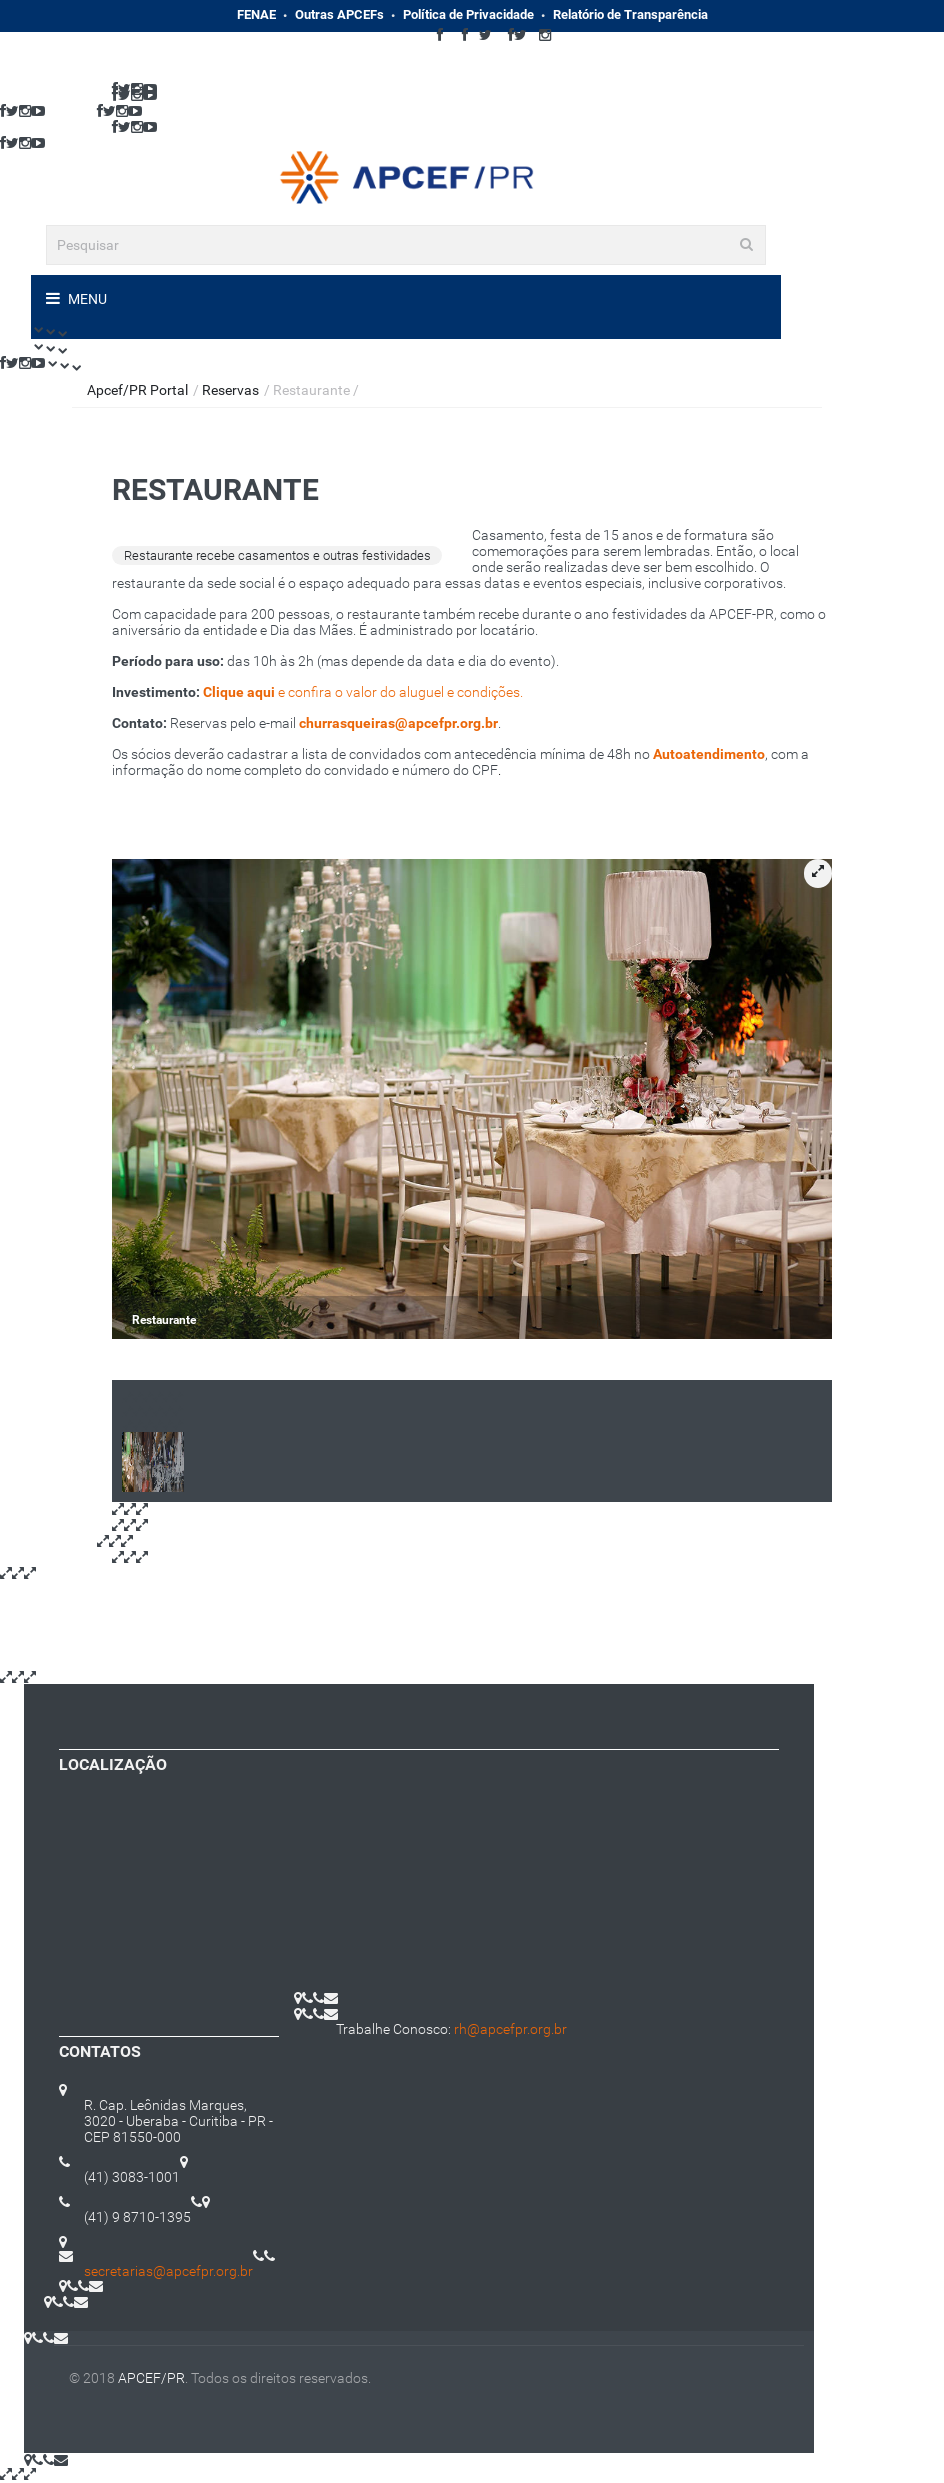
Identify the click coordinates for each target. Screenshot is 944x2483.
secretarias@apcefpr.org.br (168, 2271)
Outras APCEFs (339, 14)
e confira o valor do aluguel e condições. (363, 692)
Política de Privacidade (468, 14)
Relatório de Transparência (630, 14)
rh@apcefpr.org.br (510, 2029)
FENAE (256, 14)
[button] (818, 873)
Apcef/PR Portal (137, 390)
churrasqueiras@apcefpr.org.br (398, 723)
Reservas (230, 390)
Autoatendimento (709, 754)
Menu (86, 299)
